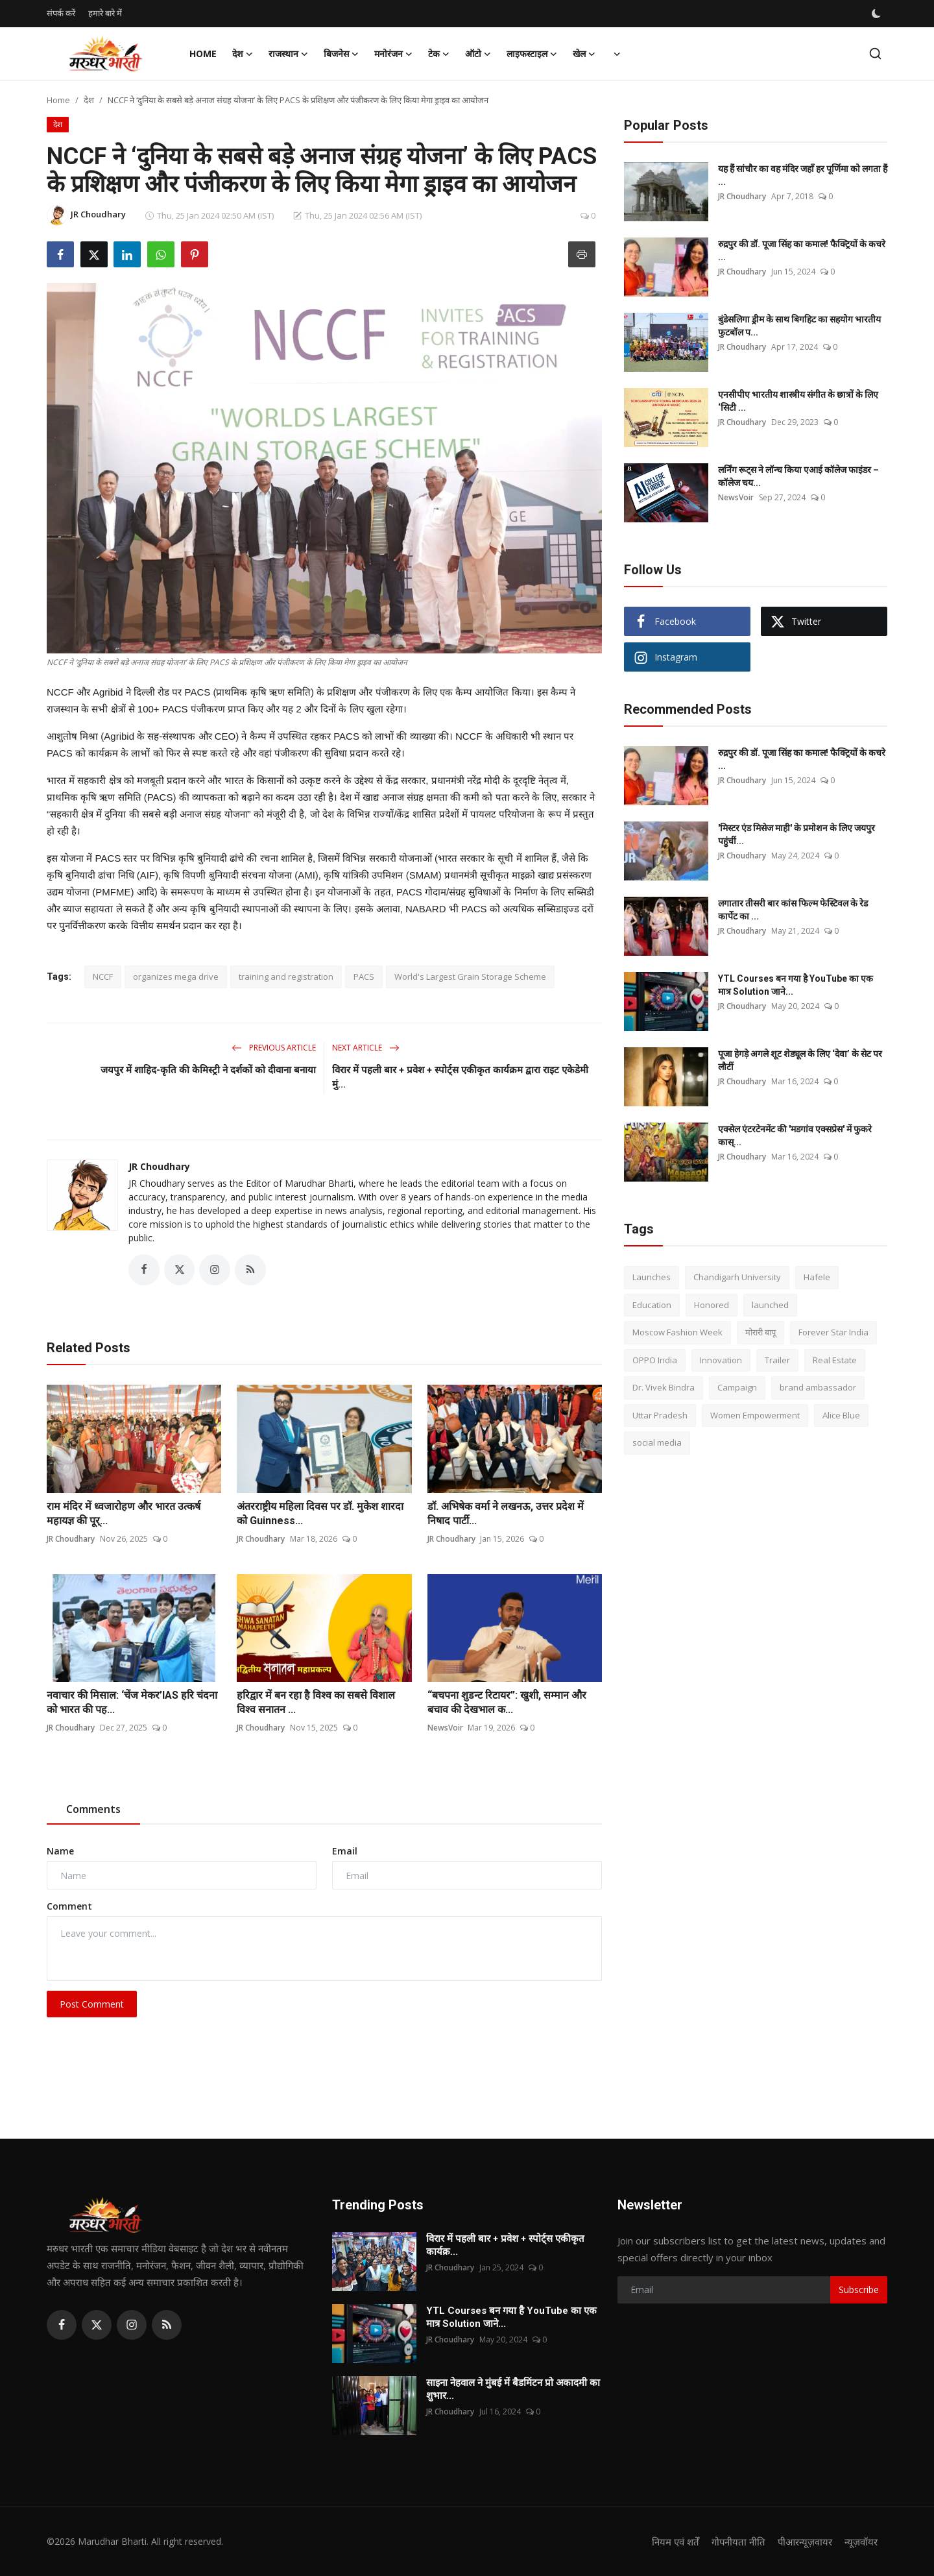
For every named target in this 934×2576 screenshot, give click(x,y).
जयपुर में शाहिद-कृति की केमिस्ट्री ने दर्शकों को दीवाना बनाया (208, 1070)
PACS (363, 976)
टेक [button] (438, 53)
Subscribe (859, 2289)
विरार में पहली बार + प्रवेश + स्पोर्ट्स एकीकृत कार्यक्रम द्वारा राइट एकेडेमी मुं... (460, 1077)
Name (60, 1851)
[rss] (167, 2325)
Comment (69, 1907)
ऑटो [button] (478, 53)
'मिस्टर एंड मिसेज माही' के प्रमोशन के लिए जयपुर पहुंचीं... (796, 834)
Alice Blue (841, 1415)
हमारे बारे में (105, 13)
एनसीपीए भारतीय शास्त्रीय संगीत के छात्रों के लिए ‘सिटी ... (798, 401)
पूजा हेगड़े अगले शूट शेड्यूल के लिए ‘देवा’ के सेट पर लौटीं (800, 1060)
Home (203, 53)
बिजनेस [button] (341, 53)
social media (657, 1442)
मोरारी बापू (760, 1332)
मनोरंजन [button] (393, 53)
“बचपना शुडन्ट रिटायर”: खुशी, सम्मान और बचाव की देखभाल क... (506, 1703)
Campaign (737, 1387)
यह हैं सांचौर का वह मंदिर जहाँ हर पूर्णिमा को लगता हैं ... (802, 175)
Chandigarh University (737, 1277)
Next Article (366, 1047)
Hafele (817, 1277)
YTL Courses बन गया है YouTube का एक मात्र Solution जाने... (795, 985)
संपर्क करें (61, 13)
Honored (711, 1305)
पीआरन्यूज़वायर (804, 2541)
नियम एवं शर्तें (674, 2541)
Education (651, 1305)
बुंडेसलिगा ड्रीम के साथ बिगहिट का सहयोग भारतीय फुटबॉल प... (799, 325)
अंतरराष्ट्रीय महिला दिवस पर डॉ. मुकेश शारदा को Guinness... (320, 1513)
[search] (875, 54)
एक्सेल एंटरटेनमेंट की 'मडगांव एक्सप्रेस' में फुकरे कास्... (795, 1135)
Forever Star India (833, 1332)
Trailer (777, 1360)
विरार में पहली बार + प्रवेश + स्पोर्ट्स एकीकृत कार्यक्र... (505, 2245)
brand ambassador (818, 1387)
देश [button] (242, 53)
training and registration (286, 976)
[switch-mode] (877, 13)
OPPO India (654, 1360)
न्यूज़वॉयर (861, 2541)
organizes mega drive (176, 976)
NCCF (103, 976)
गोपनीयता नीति (737, 2541)
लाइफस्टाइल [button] (532, 53)
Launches (651, 1277)
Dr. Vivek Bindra (663, 1387)
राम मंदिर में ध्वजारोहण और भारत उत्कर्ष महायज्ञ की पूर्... (123, 1513)
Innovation (721, 1360)
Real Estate (835, 1360)
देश (89, 100)
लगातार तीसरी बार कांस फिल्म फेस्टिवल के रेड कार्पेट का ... (793, 909)
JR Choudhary (159, 1166)
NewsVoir (445, 1728)
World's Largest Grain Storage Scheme (470, 976)
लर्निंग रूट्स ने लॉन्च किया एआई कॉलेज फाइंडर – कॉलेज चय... (798, 476)
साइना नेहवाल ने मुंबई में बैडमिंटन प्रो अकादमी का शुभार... (513, 2389)
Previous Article (274, 1047)
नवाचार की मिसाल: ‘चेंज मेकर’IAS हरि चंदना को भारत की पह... (132, 1703)
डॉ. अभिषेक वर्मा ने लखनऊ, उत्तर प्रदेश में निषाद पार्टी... (505, 1513)
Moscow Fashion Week (677, 1332)
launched (770, 1305)
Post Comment (92, 2004)
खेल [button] (584, 53)
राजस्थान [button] (288, 53)
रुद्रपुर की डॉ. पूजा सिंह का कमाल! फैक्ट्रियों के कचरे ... (801, 250)
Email (344, 1851)
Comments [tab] (93, 1810)
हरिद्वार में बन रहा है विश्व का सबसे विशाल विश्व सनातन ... (316, 1703)
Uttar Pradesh (660, 1415)
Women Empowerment (755, 1415)
